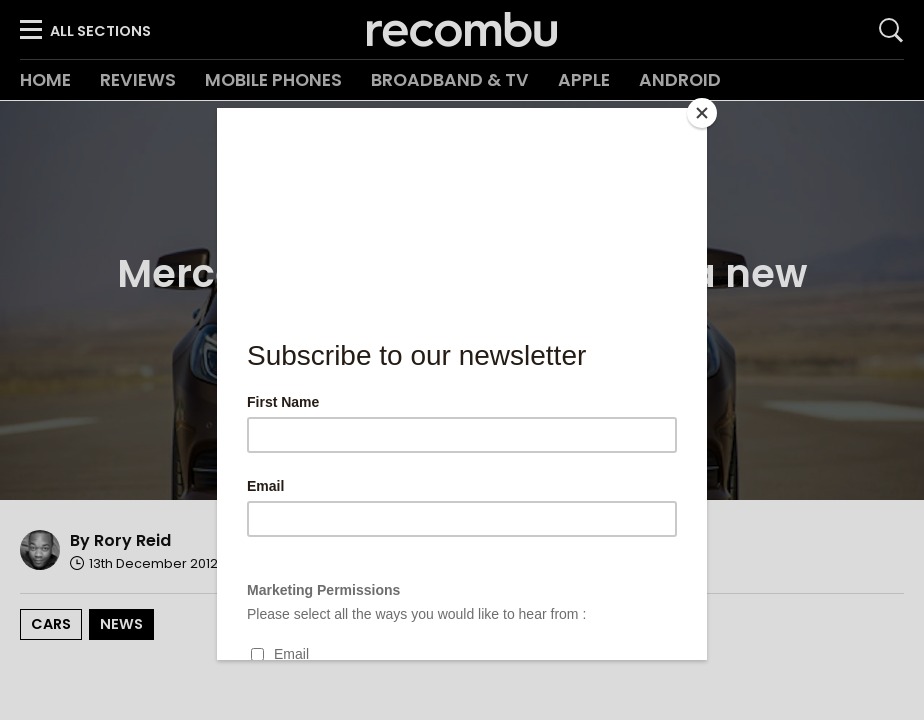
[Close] (702, 113)
